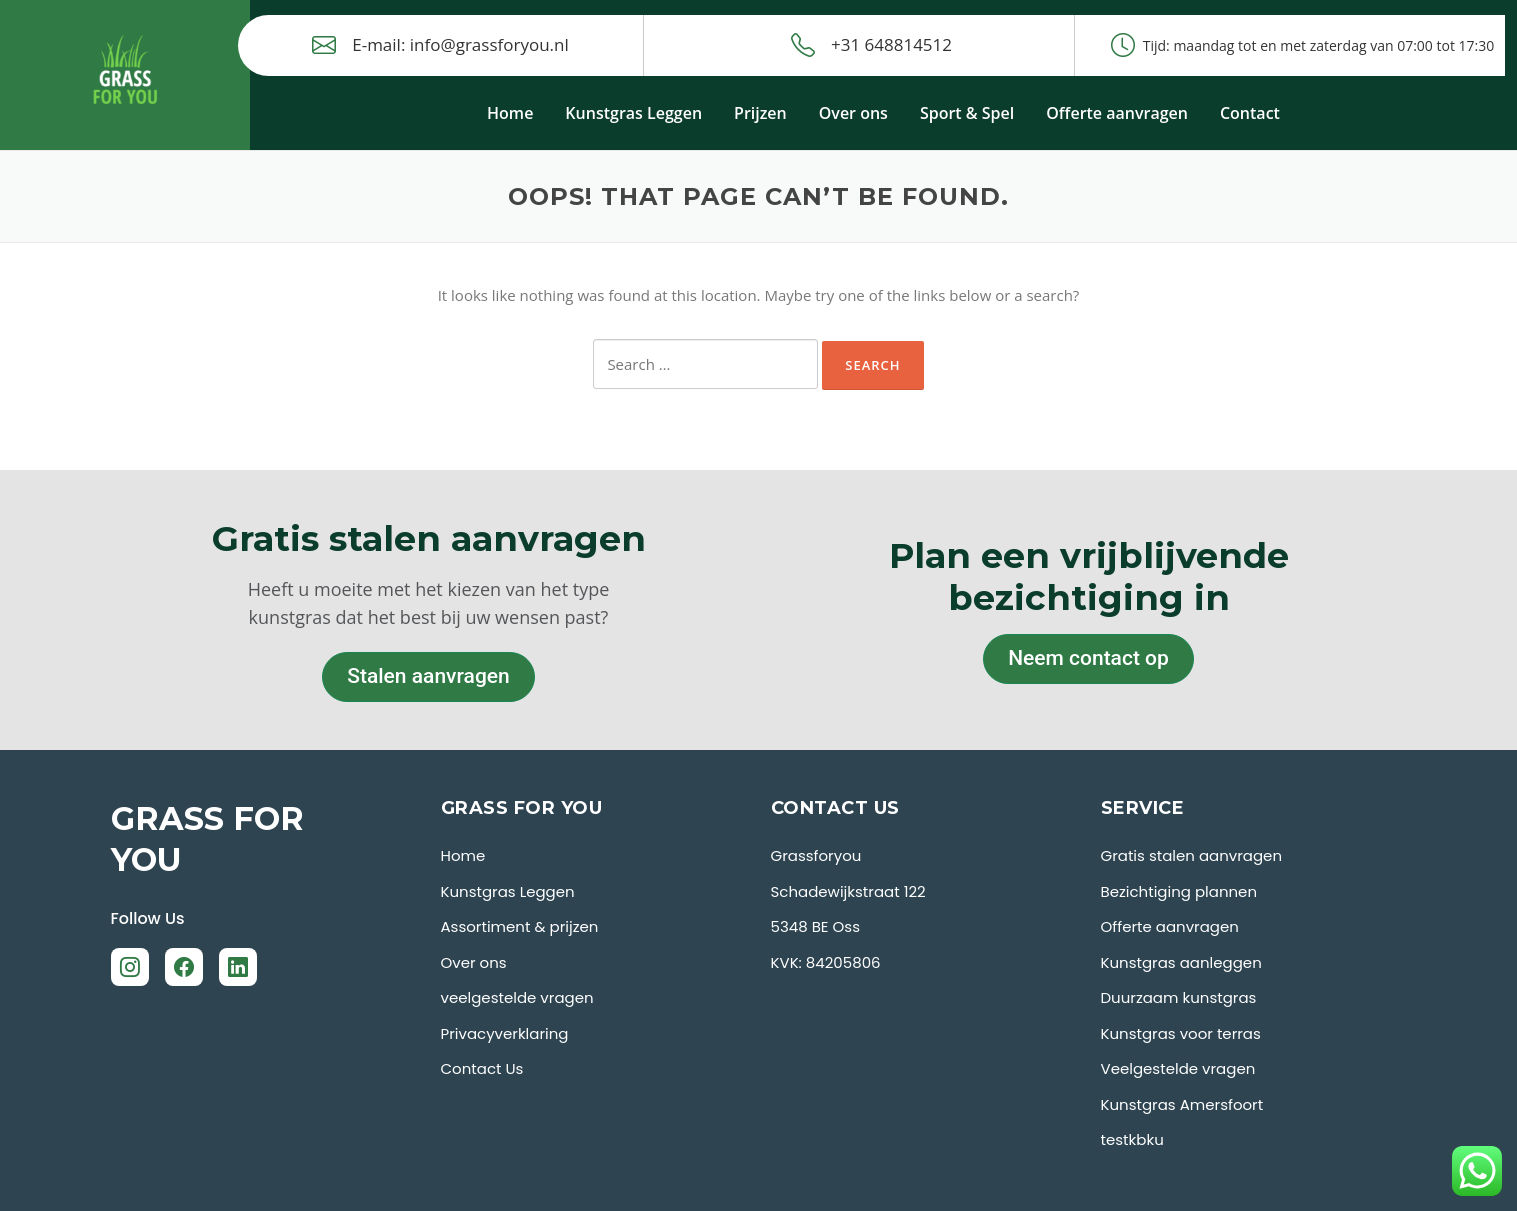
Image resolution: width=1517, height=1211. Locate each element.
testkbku (1132, 1139)
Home (510, 113)
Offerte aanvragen (1117, 113)
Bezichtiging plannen (1179, 891)
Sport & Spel (967, 113)
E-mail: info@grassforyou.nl (440, 45)
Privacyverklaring (505, 1033)
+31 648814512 (871, 45)
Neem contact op (1088, 658)
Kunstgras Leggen (633, 113)
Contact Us (482, 1068)
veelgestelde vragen (517, 997)
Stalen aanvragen (428, 676)
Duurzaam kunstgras (1179, 997)
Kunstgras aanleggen (1181, 962)
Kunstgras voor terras (1181, 1033)
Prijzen (760, 113)
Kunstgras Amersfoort (1182, 1104)
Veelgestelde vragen (1178, 1068)
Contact (1250, 113)
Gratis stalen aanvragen (1192, 855)
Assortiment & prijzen (520, 926)
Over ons (853, 113)
